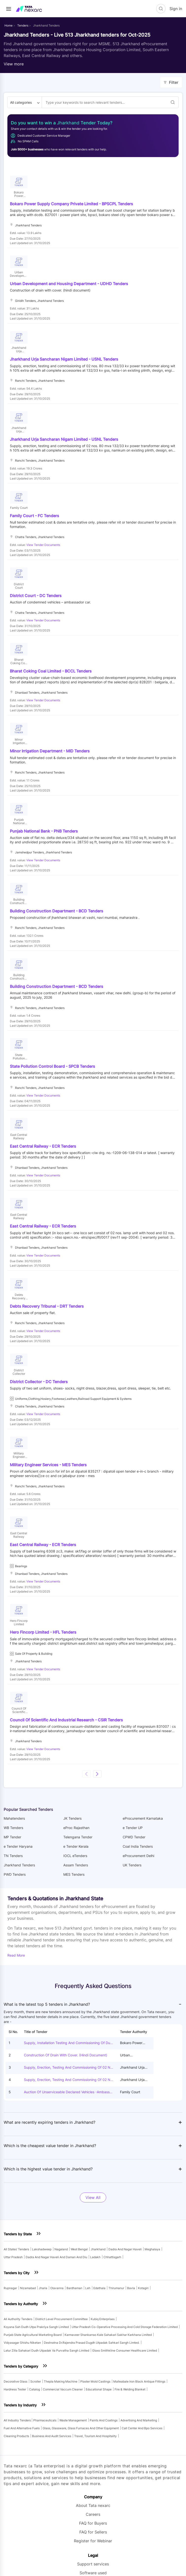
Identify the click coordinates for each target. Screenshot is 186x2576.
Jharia (43, 2288)
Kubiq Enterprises (103, 2319)
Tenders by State (18, 2234)
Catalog (34, 2389)
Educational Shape (99, 2389)
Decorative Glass (15, 2381)
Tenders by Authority (21, 2304)
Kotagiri (143, 2288)
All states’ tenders (16, 2249)
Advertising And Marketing (138, 2420)
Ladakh (95, 2257)
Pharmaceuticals (44, 2420)
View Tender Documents (43, 545)
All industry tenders (18, 2420)
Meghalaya (152, 2249)
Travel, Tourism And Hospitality (95, 2436)
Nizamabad (28, 2288)
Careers (93, 2514)
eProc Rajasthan (76, 1828)
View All (93, 2197)
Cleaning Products (16, 2436)
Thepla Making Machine (60, 2381)
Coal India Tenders (138, 1846)
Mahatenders (14, 1818)
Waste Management (73, 2420)
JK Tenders (72, 1818)
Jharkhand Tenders (19, 1865)
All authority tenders (18, 2319)
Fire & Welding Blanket (130, 2389)
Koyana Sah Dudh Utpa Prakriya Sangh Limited (36, 2327)
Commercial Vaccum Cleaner (63, 2389)
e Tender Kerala (75, 1846)
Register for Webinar (93, 2540)
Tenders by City (17, 2273)
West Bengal (79, 2249)
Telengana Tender (77, 1837)
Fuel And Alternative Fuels (22, 2428)
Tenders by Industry (20, 2405)
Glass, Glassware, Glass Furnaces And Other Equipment (81, 2428)
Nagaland (61, 2249)
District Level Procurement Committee (61, 2319)
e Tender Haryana (18, 1846)
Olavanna (57, 2288)
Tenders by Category (21, 2366)
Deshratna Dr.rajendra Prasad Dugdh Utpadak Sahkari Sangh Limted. (91, 2342)
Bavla (131, 2288)
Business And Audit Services (51, 2436)
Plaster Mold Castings (95, 2381)
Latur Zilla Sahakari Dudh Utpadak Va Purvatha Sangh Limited (46, 2350)
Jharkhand (98, 2249)
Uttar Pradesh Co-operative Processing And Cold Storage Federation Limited (125, 2327)
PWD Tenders (15, 1874)
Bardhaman (74, 2288)
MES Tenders (74, 1874)
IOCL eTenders (75, 1856)
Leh (87, 2288)
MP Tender (12, 1837)
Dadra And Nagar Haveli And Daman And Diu (56, 2257)
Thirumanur (116, 2288)
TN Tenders (13, 1856)
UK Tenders (132, 1865)
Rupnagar (10, 2288)
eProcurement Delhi (138, 1856)
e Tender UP (133, 1828)
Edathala (99, 2288)
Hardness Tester (15, 2389)
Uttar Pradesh (13, 2257)
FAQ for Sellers (93, 2532)
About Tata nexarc (93, 2505)
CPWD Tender (134, 1837)
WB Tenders (13, 1828)
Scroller (35, 2381)
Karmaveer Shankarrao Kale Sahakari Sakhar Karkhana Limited (108, 2335)
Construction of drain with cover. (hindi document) (65, 2055)
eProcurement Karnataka (143, 1818)
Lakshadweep (41, 2249)
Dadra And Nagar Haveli (125, 2249)
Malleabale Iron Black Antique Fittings (139, 2381)
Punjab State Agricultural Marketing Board (33, 2335)
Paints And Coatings (104, 2420)
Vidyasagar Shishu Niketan (22, 2342)
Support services (93, 2563)
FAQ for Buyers (93, 2523)
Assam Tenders (75, 1865)
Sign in (175, 8)
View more (14, 63)
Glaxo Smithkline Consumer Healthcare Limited (124, 2350)
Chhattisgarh (112, 2257)
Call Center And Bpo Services (142, 2428)
